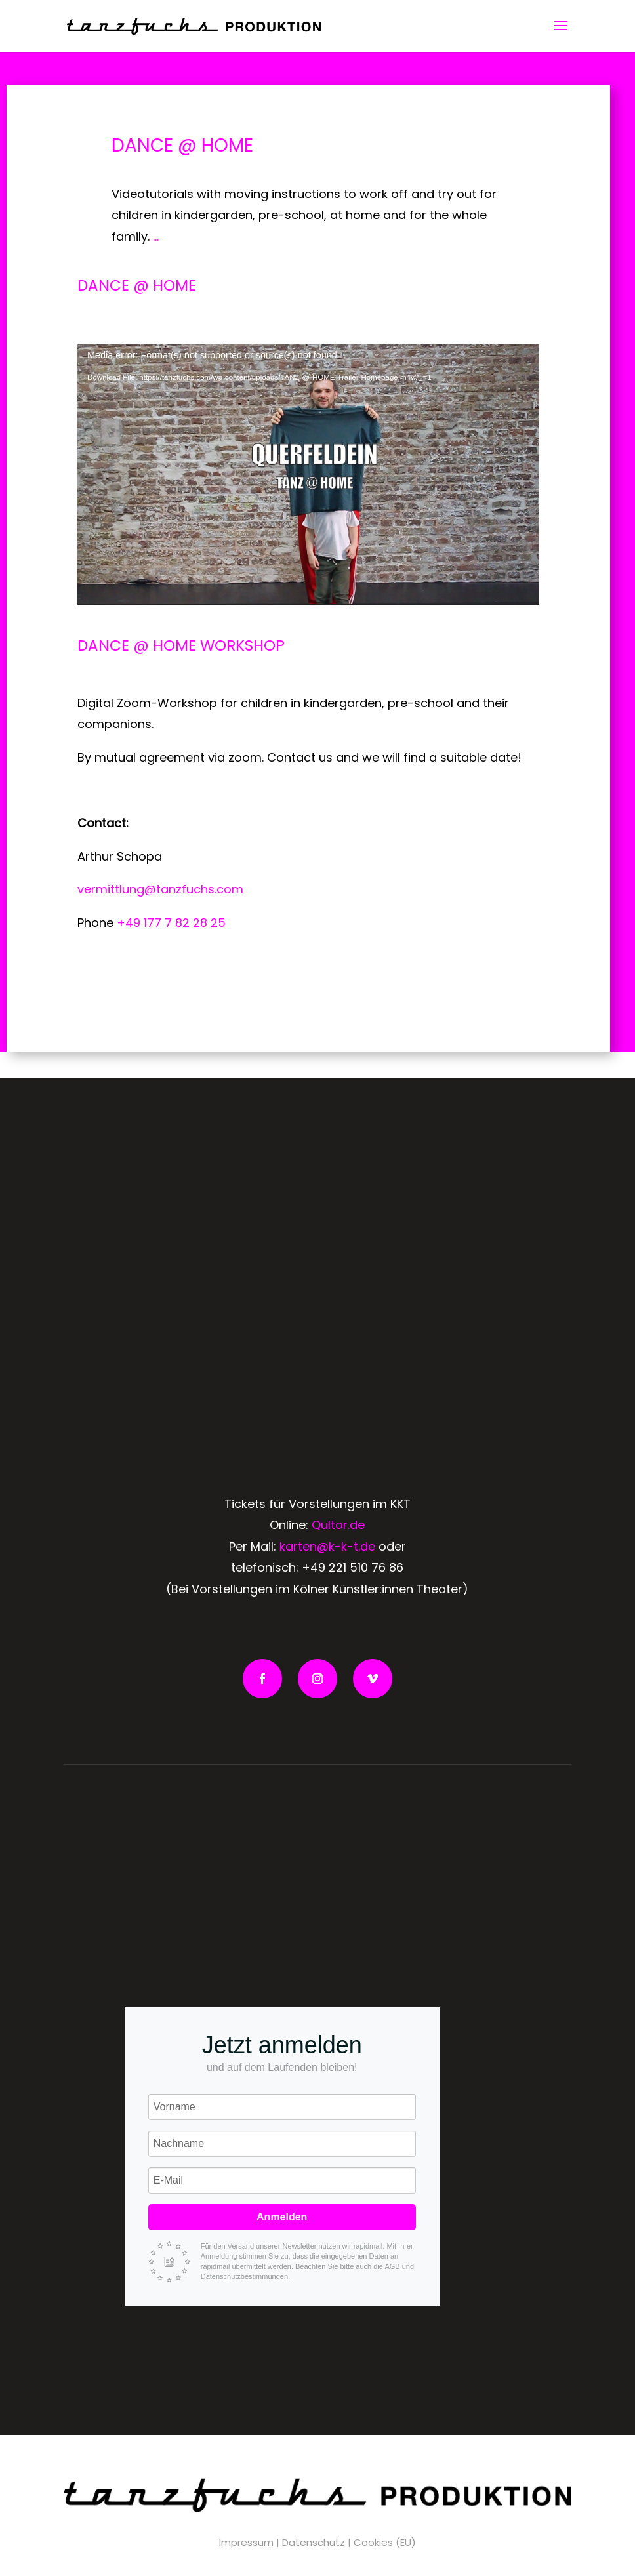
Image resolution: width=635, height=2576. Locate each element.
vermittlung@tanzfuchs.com (160, 889)
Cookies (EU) (385, 2542)
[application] (308, 474)
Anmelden (281, 2216)
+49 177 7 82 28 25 (171, 922)
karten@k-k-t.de (327, 1546)
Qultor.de (338, 1525)
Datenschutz (313, 2542)
